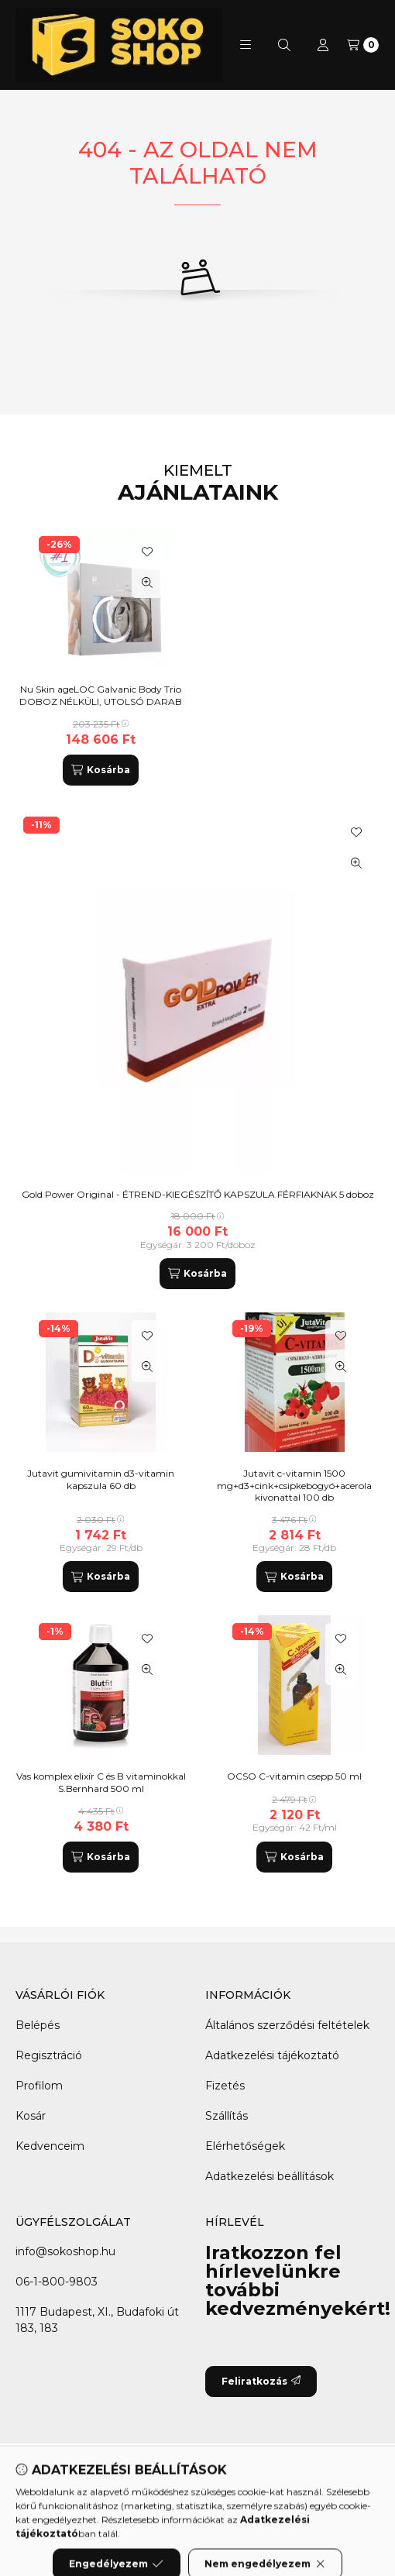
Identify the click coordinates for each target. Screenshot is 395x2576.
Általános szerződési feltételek (287, 2025)
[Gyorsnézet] (356, 863)
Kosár (30, 2116)
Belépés (37, 2025)
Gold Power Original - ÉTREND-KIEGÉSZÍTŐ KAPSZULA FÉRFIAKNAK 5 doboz (198, 1194)
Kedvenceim (49, 2146)
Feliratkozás (261, 2381)
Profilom (39, 2086)
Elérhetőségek (245, 2146)
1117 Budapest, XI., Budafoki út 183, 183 (97, 2320)
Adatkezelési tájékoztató (272, 2055)
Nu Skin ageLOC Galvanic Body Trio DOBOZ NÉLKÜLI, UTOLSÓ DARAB (100, 695)
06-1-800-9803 (56, 2282)
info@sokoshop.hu (65, 2251)
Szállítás (226, 2116)
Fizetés (225, 2086)
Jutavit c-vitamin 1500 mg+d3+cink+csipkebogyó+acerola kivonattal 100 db (294, 1485)
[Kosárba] (197, 1273)
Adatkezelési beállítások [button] (269, 2176)
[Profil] (322, 44)
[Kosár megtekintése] (363, 44)
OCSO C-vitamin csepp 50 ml (294, 1776)
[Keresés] (284, 44)
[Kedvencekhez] (356, 832)
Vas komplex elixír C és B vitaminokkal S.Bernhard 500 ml (101, 1782)
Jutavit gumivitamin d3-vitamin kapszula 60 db (100, 1479)
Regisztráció (48, 2055)
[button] (245, 44)
